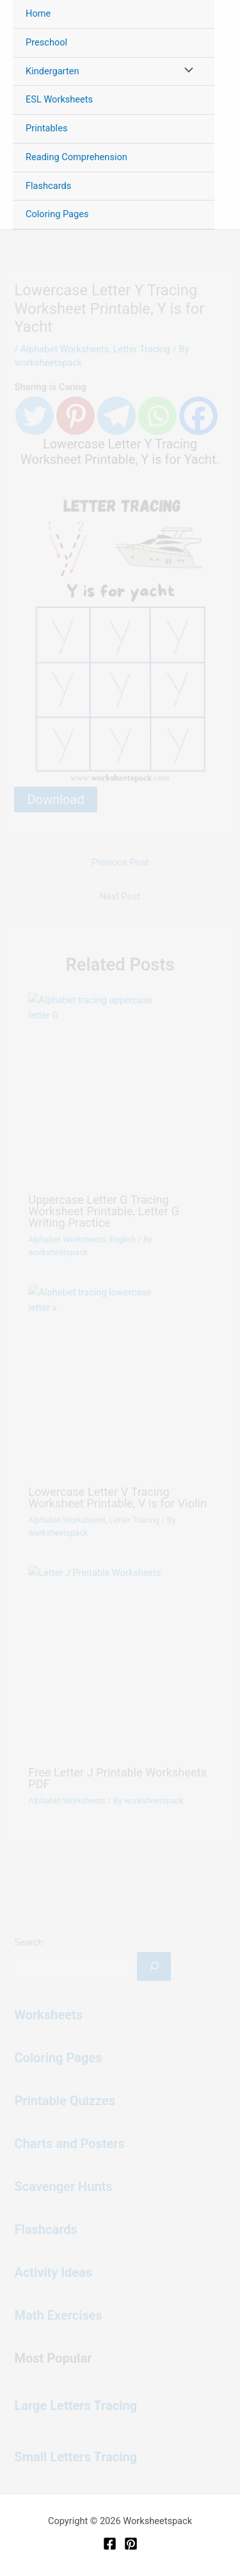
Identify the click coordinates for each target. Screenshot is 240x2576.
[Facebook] (109, 2543)
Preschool (46, 42)
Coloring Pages (57, 214)
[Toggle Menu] (186, 72)
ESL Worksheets (59, 99)
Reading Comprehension (76, 157)
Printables (46, 128)
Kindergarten (52, 71)
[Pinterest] (131, 2543)
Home (38, 13)
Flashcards (48, 186)
